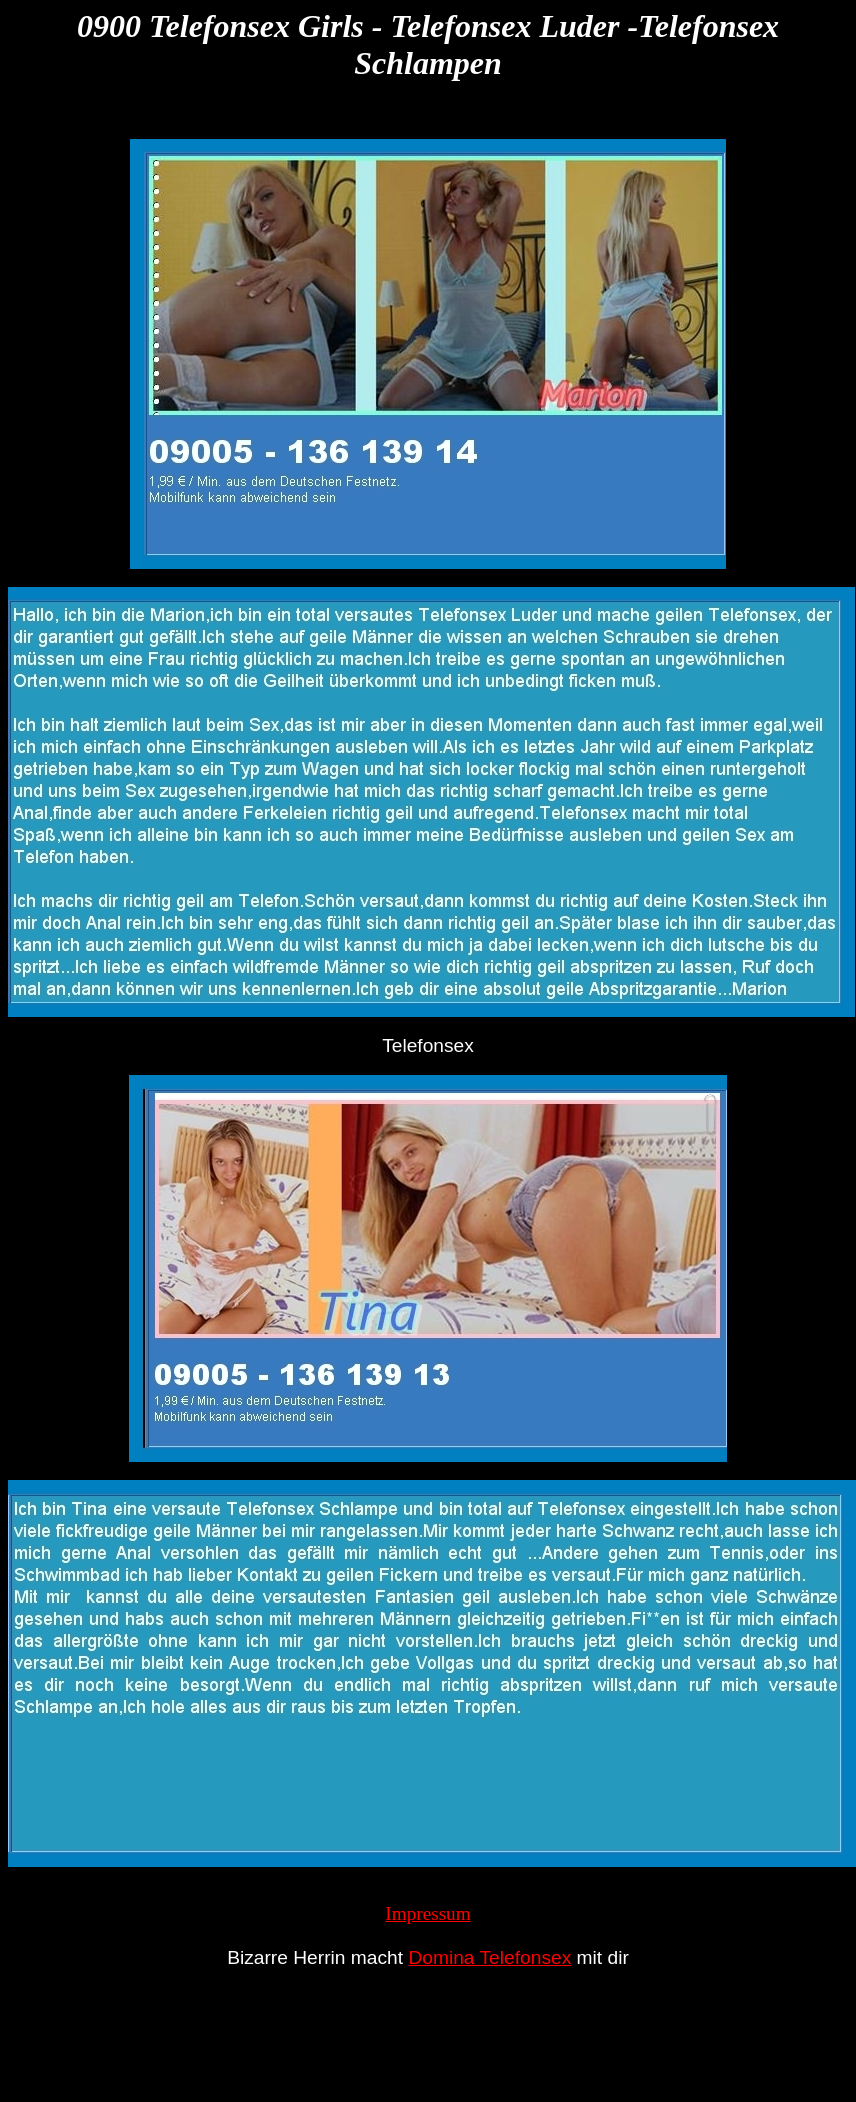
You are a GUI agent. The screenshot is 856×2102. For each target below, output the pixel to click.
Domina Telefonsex (489, 1957)
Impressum (427, 1913)
